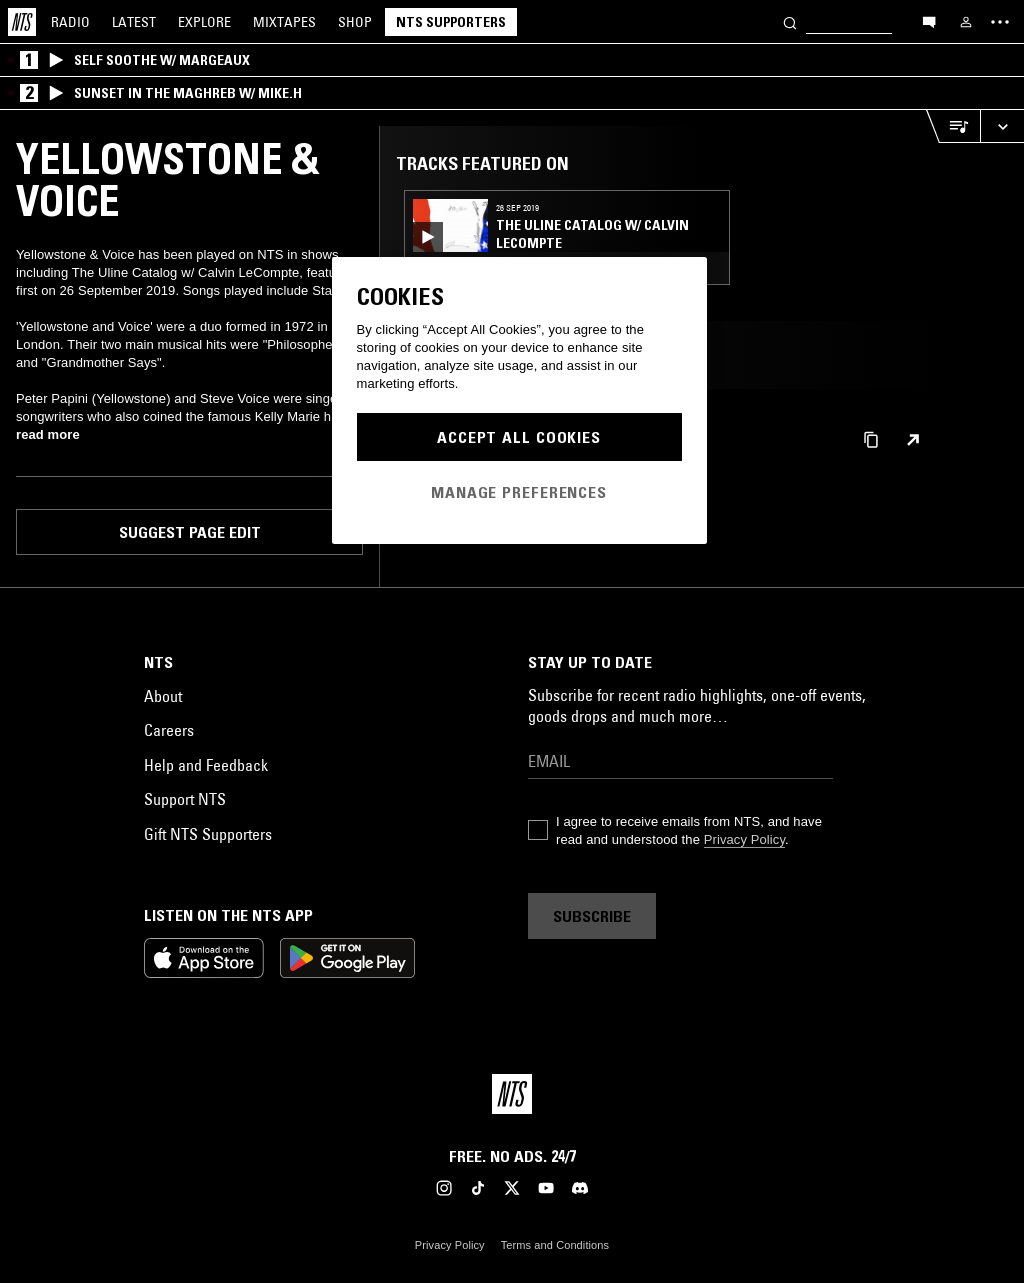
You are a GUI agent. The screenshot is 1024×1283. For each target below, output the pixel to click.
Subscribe (592, 916)
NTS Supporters (451, 22)
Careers (169, 730)
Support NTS (185, 799)
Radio (70, 22)
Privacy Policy (744, 839)
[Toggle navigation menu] (1000, 22)
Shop (355, 22)
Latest (134, 22)
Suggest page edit (190, 532)
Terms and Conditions (555, 1245)
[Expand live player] (1002, 126)
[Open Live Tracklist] (953, 126)
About (163, 696)
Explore (204, 22)
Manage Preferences (519, 492)
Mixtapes (284, 22)
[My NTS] (966, 22)
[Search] (790, 21)
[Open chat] (929, 21)
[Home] (22, 22)
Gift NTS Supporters (208, 834)
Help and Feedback (206, 765)
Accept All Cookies (519, 437)
